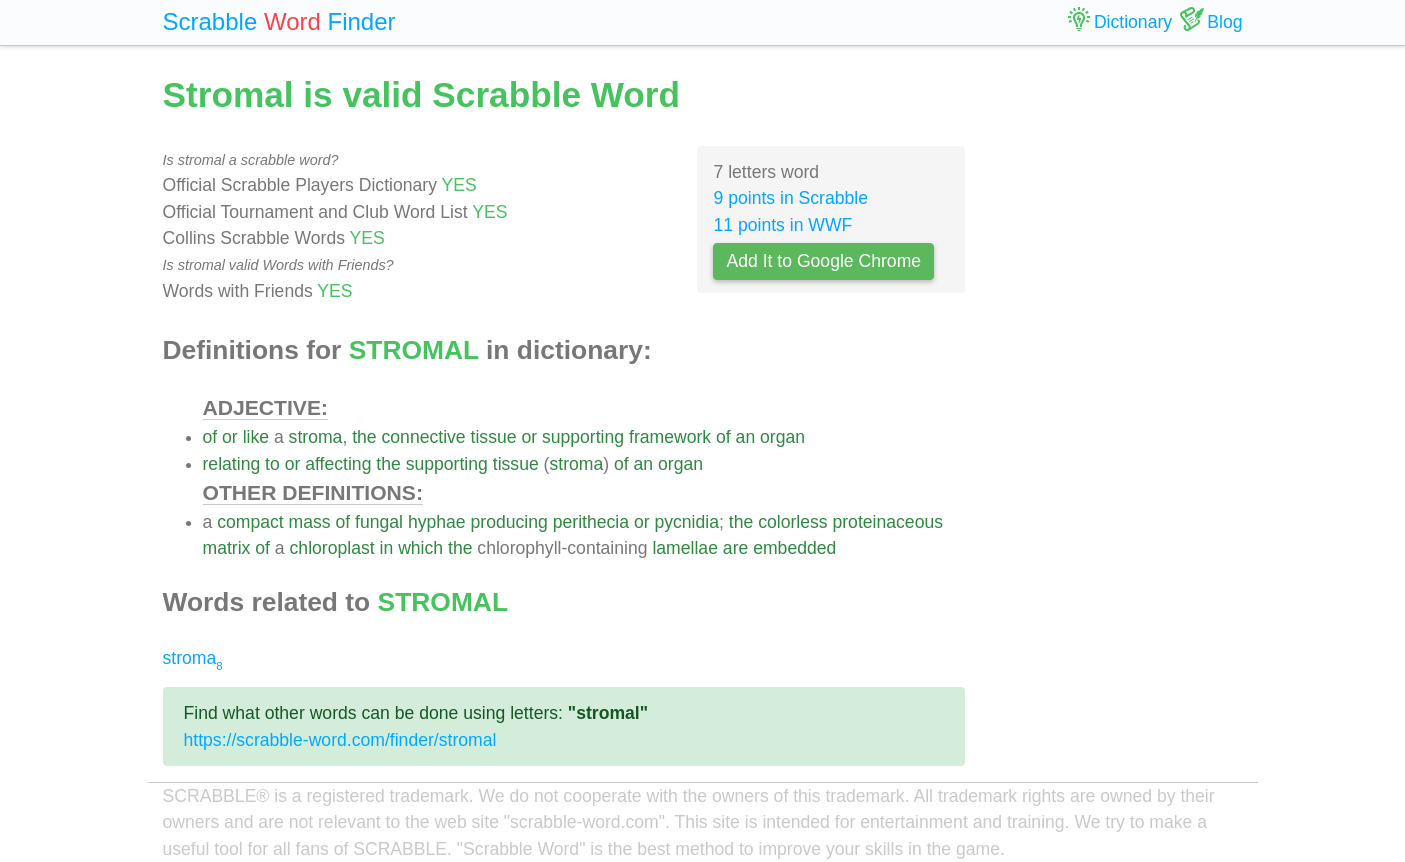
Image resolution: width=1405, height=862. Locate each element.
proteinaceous (887, 522)
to (272, 464)
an (746, 437)
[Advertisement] (1119, 370)
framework (670, 437)
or (230, 437)
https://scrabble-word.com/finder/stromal (340, 740)
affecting (338, 464)
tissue (494, 437)
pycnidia (686, 522)
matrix (227, 548)
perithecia (591, 522)
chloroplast (332, 548)
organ (782, 437)
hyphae (437, 522)
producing (509, 522)
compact (250, 522)
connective (424, 437)
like (256, 437)
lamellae (685, 548)
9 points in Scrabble (790, 198)
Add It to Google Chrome (823, 261)
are (735, 548)
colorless (792, 522)
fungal (379, 522)
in (387, 548)
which (420, 548)
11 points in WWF (782, 225)
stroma (316, 437)
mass (310, 522)
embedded (794, 548)
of (210, 437)
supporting (583, 437)
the (364, 437)
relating (232, 464)
